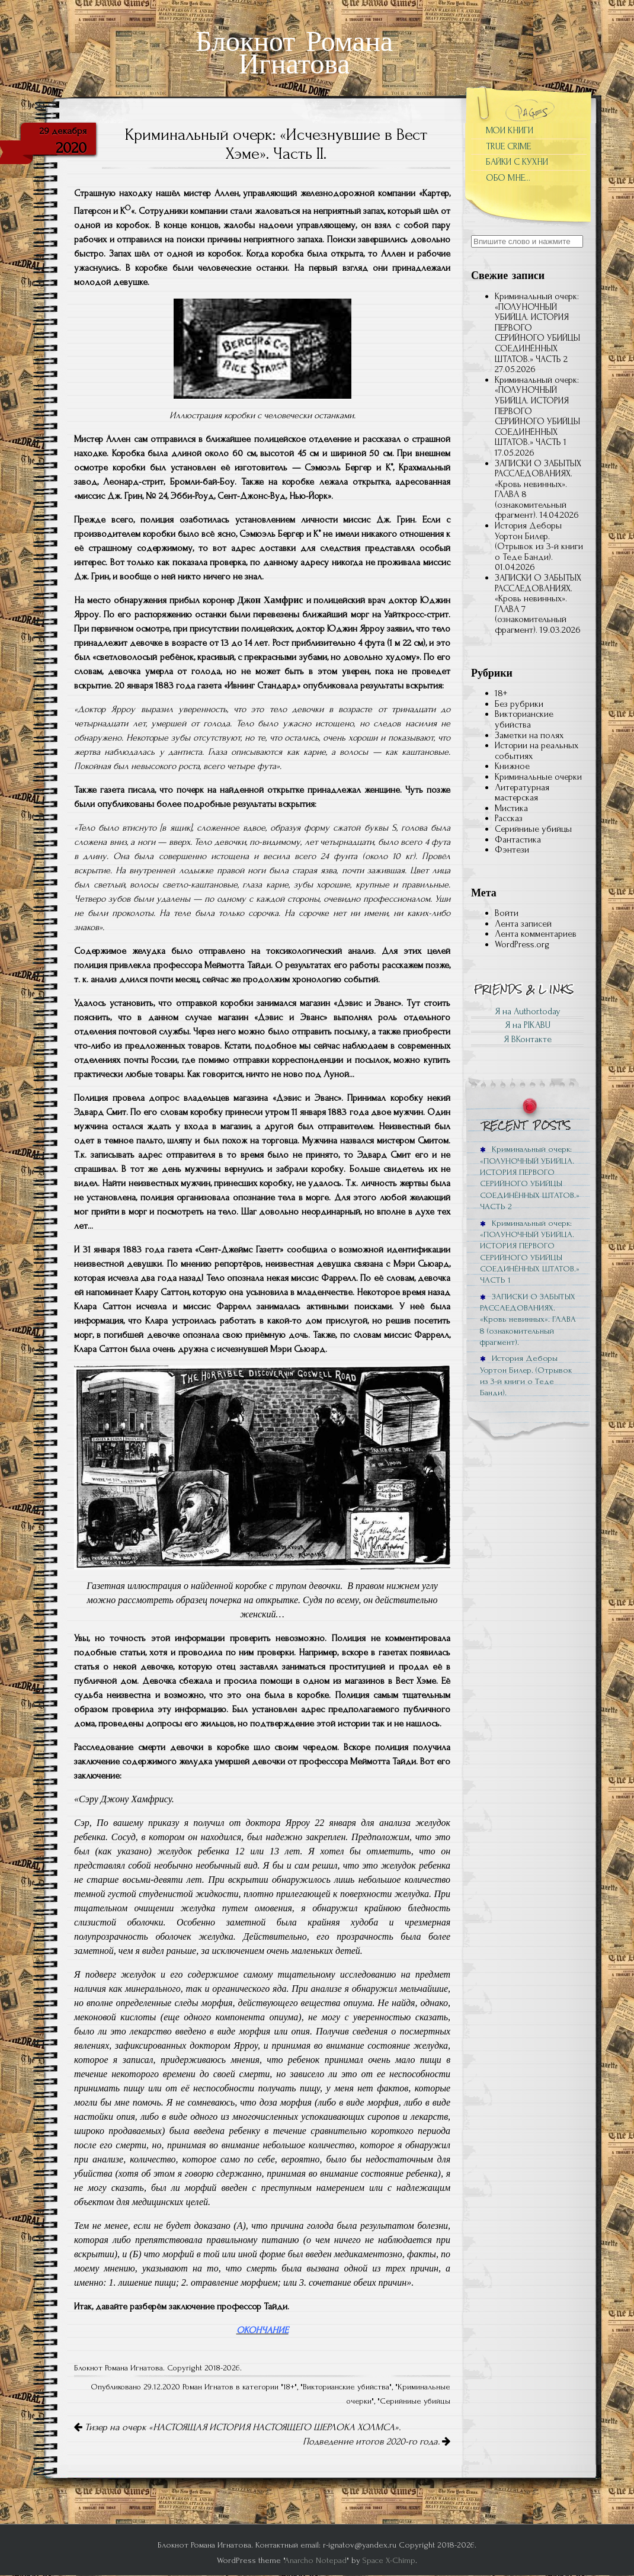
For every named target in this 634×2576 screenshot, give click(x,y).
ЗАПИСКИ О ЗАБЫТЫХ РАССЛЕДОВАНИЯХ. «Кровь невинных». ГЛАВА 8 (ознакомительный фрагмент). (538, 489)
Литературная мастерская (522, 792)
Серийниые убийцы (415, 2401)
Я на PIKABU (527, 1025)
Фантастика (518, 839)
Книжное (512, 766)
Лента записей (523, 923)
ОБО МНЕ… (508, 177)
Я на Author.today (528, 1011)
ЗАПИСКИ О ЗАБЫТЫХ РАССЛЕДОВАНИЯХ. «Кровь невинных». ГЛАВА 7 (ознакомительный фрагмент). (538, 603)
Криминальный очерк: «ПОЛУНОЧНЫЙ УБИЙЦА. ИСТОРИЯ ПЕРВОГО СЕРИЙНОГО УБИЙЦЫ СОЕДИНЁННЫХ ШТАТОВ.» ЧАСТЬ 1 (529, 1252)
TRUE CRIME (508, 146)
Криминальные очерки (538, 776)
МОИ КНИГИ (509, 130)
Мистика (511, 808)
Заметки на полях (529, 735)
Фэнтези (512, 849)
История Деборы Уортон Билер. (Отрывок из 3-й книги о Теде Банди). (539, 541)
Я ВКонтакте (528, 1039)
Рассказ (509, 818)
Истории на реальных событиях (536, 750)
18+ (288, 2387)
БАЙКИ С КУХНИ (517, 161)
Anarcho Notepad (315, 2560)
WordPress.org (522, 944)
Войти (506, 913)
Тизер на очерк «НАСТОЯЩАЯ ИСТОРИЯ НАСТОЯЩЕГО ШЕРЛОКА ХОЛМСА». (237, 2427)
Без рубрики (519, 704)
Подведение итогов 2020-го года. (376, 2441)
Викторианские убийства (346, 2387)
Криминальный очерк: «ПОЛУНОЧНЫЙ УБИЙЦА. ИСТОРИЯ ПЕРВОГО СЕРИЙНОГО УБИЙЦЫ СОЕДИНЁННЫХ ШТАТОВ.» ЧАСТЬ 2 (529, 1178)
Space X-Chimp (389, 2560)
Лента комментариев (536, 933)
